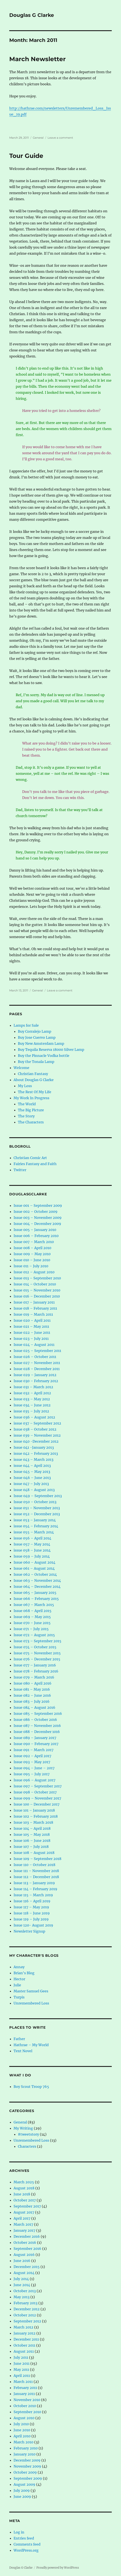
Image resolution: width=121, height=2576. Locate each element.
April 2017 (22, 2218)
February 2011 (25, 2387)
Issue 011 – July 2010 (31, 1266)
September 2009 (28, 2478)
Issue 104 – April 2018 (32, 1828)
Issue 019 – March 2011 (33, 1314)
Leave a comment (60, 137)
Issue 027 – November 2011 (37, 1363)
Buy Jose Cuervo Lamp (37, 1037)
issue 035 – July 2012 (31, 1411)
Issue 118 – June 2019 (32, 1913)
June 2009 (22, 2496)
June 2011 (21, 2363)
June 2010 (22, 2430)
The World (27, 1104)
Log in (19, 2532)
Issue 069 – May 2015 (32, 1617)
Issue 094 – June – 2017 (34, 1768)
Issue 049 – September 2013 (38, 1496)
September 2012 (27, 2321)
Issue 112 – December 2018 (36, 1877)
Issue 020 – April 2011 (32, 1320)
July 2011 (21, 2357)
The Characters (31, 1122)
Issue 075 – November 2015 (37, 1653)
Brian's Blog (24, 1973)
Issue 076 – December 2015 (37, 1659)
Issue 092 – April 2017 (32, 1756)
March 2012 (23, 2327)
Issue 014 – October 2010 (35, 1284)
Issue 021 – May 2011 (31, 1326)
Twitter (20, 1170)
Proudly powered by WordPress (57, 2568)
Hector (19, 1979)
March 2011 (23, 2381)
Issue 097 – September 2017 (38, 1786)
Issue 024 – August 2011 (34, 1344)
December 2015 (27, 2267)
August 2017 (24, 2212)
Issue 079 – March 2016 (34, 1677)
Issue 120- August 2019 (33, 1925)
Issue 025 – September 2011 (37, 1350)
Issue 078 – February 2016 (36, 1671)
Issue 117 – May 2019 (31, 1907)
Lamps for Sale (26, 1025)
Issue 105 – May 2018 (32, 1834)
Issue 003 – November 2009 (38, 1217)
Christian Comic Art (30, 1158)
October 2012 (25, 2315)
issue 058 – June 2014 (32, 1550)
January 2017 (24, 2230)
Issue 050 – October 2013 (35, 1502)
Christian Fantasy (33, 1074)
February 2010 (26, 2448)
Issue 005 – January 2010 (35, 1230)
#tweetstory (28, 2134)
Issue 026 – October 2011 (35, 1357)
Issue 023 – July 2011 (31, 1338)
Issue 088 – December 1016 (37, 1732)
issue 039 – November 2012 (37, 1435)
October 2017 (25, 2200)
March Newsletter (37, 59)
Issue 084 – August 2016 (34, 1707)
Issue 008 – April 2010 (32, 1248)
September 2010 (27, 2412)
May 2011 (21, 2369)
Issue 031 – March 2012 (33, 1387)
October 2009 (25, 2472)
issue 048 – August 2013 (34, 1490)
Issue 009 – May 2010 (32, 1254)
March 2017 (23, 2224)
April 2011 (22, 2375)
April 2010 (22, 2436)
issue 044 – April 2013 (32, 1465)
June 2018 (22, 2194)
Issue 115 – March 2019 (33, 1895)
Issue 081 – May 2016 (32, 1689)
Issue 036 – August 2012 (34, 1417)
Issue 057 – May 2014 (32, 1544)
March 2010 (23, 2442)
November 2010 (27, 2400)
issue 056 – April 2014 (32, 1538)
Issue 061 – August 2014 (34, 1568)
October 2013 (25, 2291)
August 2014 (24, 2273)
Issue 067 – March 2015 (34, 1604)
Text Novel (23, 2051)
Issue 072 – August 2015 (34, 1635)
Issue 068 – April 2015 (32, 1611)
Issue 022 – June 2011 (32, 1332)
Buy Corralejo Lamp (34, 1031)
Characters (27, 2146)
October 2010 (25, 2406)
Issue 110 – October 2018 (34, 1865)
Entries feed (24, 2538)
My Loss (25, 1086)
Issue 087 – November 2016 (37, 1725)
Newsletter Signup (29, 1931)
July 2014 (21, 2279)
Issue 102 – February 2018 (36, 1816)
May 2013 (21, 2297)
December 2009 (27, 2460)
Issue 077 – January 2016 (35, 1665)
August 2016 (24, 2254)
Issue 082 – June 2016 (32, 1695)
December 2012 (27, 2309)
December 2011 (26, 2339)
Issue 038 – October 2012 (35, 1429)
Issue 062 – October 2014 (35, 1574)
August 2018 (24, 2188)
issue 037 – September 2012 (37, 1423)
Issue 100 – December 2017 (36, 1804)
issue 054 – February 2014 (36, 1526)
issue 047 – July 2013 (31, 1484)
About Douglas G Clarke (34, 1080)
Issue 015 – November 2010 (37, 1290)
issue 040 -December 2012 (36, 1441)
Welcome (21, 1068)
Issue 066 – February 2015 (36, 1598)
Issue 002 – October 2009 (35, 1211)
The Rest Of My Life (34, 1092)
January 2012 (25, 2333)
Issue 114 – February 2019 (35, 1889)
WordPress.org (26, 2550)
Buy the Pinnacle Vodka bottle (43, 1055)
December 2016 (27, 2236)
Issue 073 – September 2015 (37, 1641)
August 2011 (24, 2351)
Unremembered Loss (31, 2003)
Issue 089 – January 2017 (35, 1738)
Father (19, 2039)
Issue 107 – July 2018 (31, 1846)
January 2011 (24, 2394)
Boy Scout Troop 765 (31, 2086)
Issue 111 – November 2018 (36, 1871)
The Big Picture (31, 1110)
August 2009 (24, 2484)
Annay (19, 1967)
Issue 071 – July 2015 (31, 1629)
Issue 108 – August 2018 (34, 1852)
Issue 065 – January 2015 (35, 1592)
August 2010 (24, 2418)
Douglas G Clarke (31, 15)
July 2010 (21, 2424)
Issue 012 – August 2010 (34, 1272)
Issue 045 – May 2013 (32, 1471)
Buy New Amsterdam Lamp (41, 1043)
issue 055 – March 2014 (34, 1532)
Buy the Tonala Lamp (36, 1061)
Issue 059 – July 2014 (32, 1556)
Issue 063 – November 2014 (37, 1580)
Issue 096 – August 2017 (34, 1780)
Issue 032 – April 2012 (32, 1393)
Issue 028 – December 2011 (37, 1369)
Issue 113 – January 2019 (34, 1883)
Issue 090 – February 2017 (36, 1744)
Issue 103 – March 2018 (33, 1822)
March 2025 (24, 2182)
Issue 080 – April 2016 (32, 1683)
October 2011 (24, 2345)
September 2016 (27, 2248)
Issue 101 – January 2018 (34, 1810)
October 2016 (25, 2242)
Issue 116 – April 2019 (32, 1901)
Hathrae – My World (31, 2045)
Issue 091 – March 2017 (33, 1750)
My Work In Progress (31, 1098)
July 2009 (22, 2490)
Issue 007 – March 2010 (34, 1242)
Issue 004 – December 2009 (37, 1223)
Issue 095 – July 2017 (32, 1774)
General (38, 137)
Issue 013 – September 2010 (37, 1278)
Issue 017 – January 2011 (34, 1302)
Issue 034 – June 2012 (32, 1405)
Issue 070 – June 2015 (32, 1623)
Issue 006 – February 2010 (36, 1236)
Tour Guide (26, 155)
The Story (26, 1116)
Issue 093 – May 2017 (32, 1762)
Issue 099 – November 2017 (37, 1798)
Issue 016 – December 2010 (37, 1296)
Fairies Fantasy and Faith (35, 1164)
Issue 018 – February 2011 (35, 1308)
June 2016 (22, 2260)
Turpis (19, 1997)
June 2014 (22, 2285)
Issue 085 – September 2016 (38, 1713)
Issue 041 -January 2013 (34, 1447)
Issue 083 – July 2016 (32, 1701)
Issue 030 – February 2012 (36, 1381)
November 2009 (27, 2466)
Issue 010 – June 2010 (32, 1260)
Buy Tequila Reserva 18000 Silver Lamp (51, 1049)
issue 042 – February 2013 (36, 1453)
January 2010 (25, 2454)
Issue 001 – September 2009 (38, 1205)
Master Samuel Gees (31, 1991)
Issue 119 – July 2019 (31, 1919)
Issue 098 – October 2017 (35, 1792)
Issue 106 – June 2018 (32, 1840)
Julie (17, 1985)
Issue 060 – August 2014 (34, 1562)
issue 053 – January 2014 (35, 1520)
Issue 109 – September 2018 (37, 1859)
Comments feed (27, 2544)
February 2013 (25, 2303)
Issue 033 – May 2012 (32, 1399)
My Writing (23, 2128)
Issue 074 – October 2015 (35, 1647)
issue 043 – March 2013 (33, 1459)
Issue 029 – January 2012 (35, 1375)
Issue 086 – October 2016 (35, 1719)
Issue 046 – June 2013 (32, 1477)
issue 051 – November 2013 (37, 1508)
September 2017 (27, 2206)
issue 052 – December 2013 (37, 1514)
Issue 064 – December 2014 (37, 1586)
